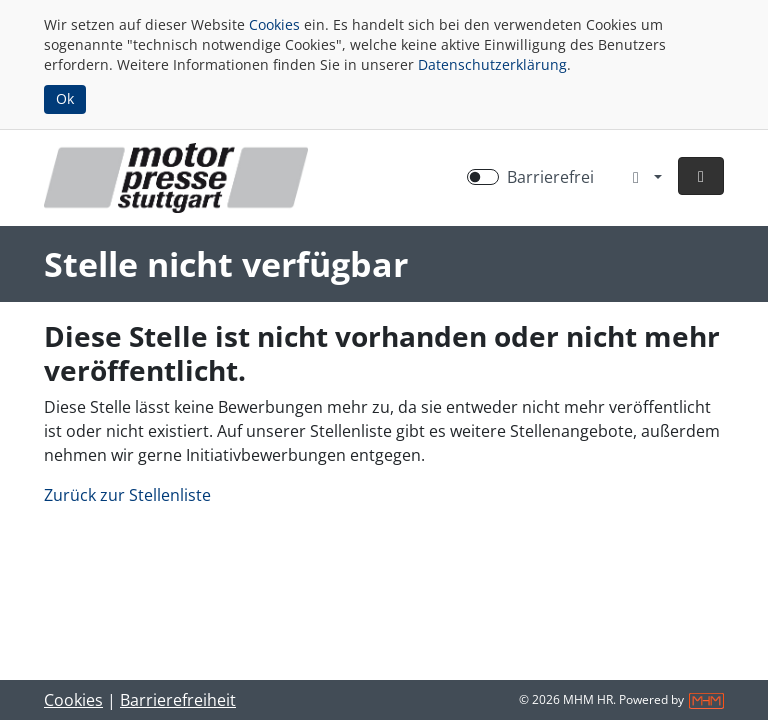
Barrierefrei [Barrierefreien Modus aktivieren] (550, 177)
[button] (701, 176)
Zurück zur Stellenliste (127, 495)
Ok (65, 98)
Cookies (274, 24)
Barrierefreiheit (178, 700)
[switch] (483, 177)
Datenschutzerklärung (492, 64)
